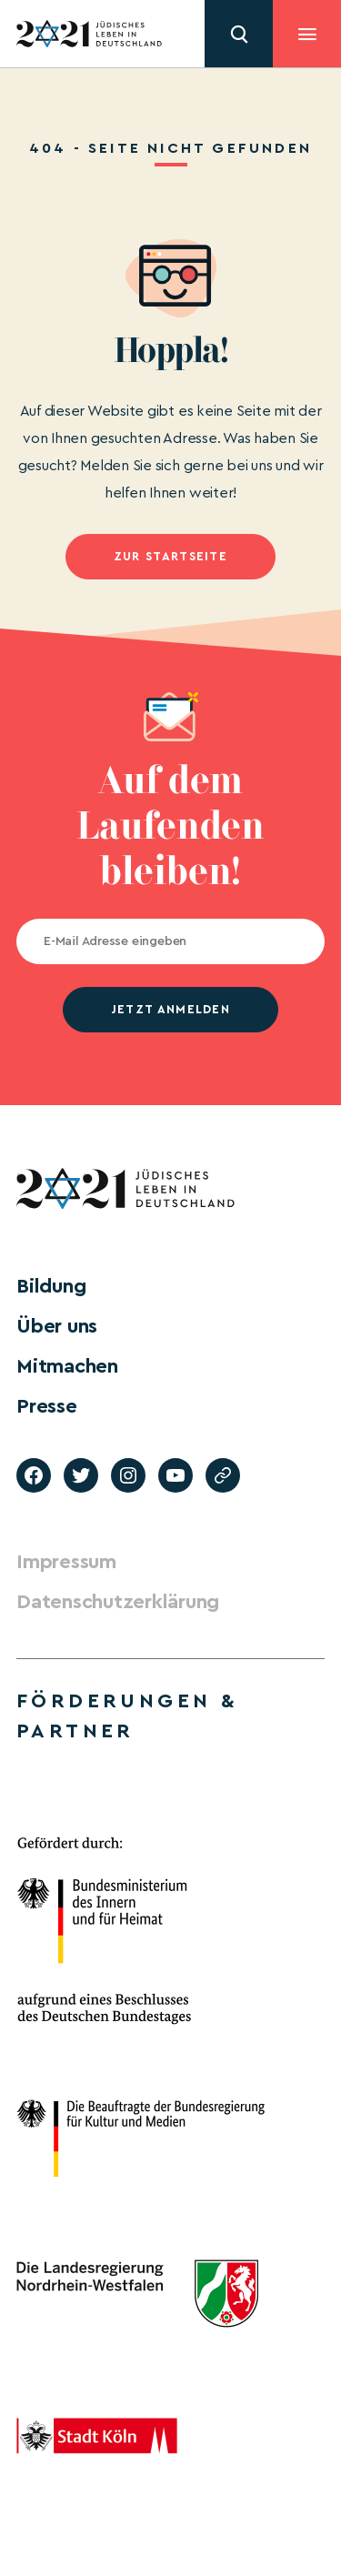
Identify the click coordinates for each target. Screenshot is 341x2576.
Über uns (56, 1326)
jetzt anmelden (170, 1009)
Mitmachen (67, 1366)
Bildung (50, 1286)
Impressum (66, 1562)
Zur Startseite (170, 556)
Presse (46, 1406)
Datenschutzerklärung (117, 1602)
